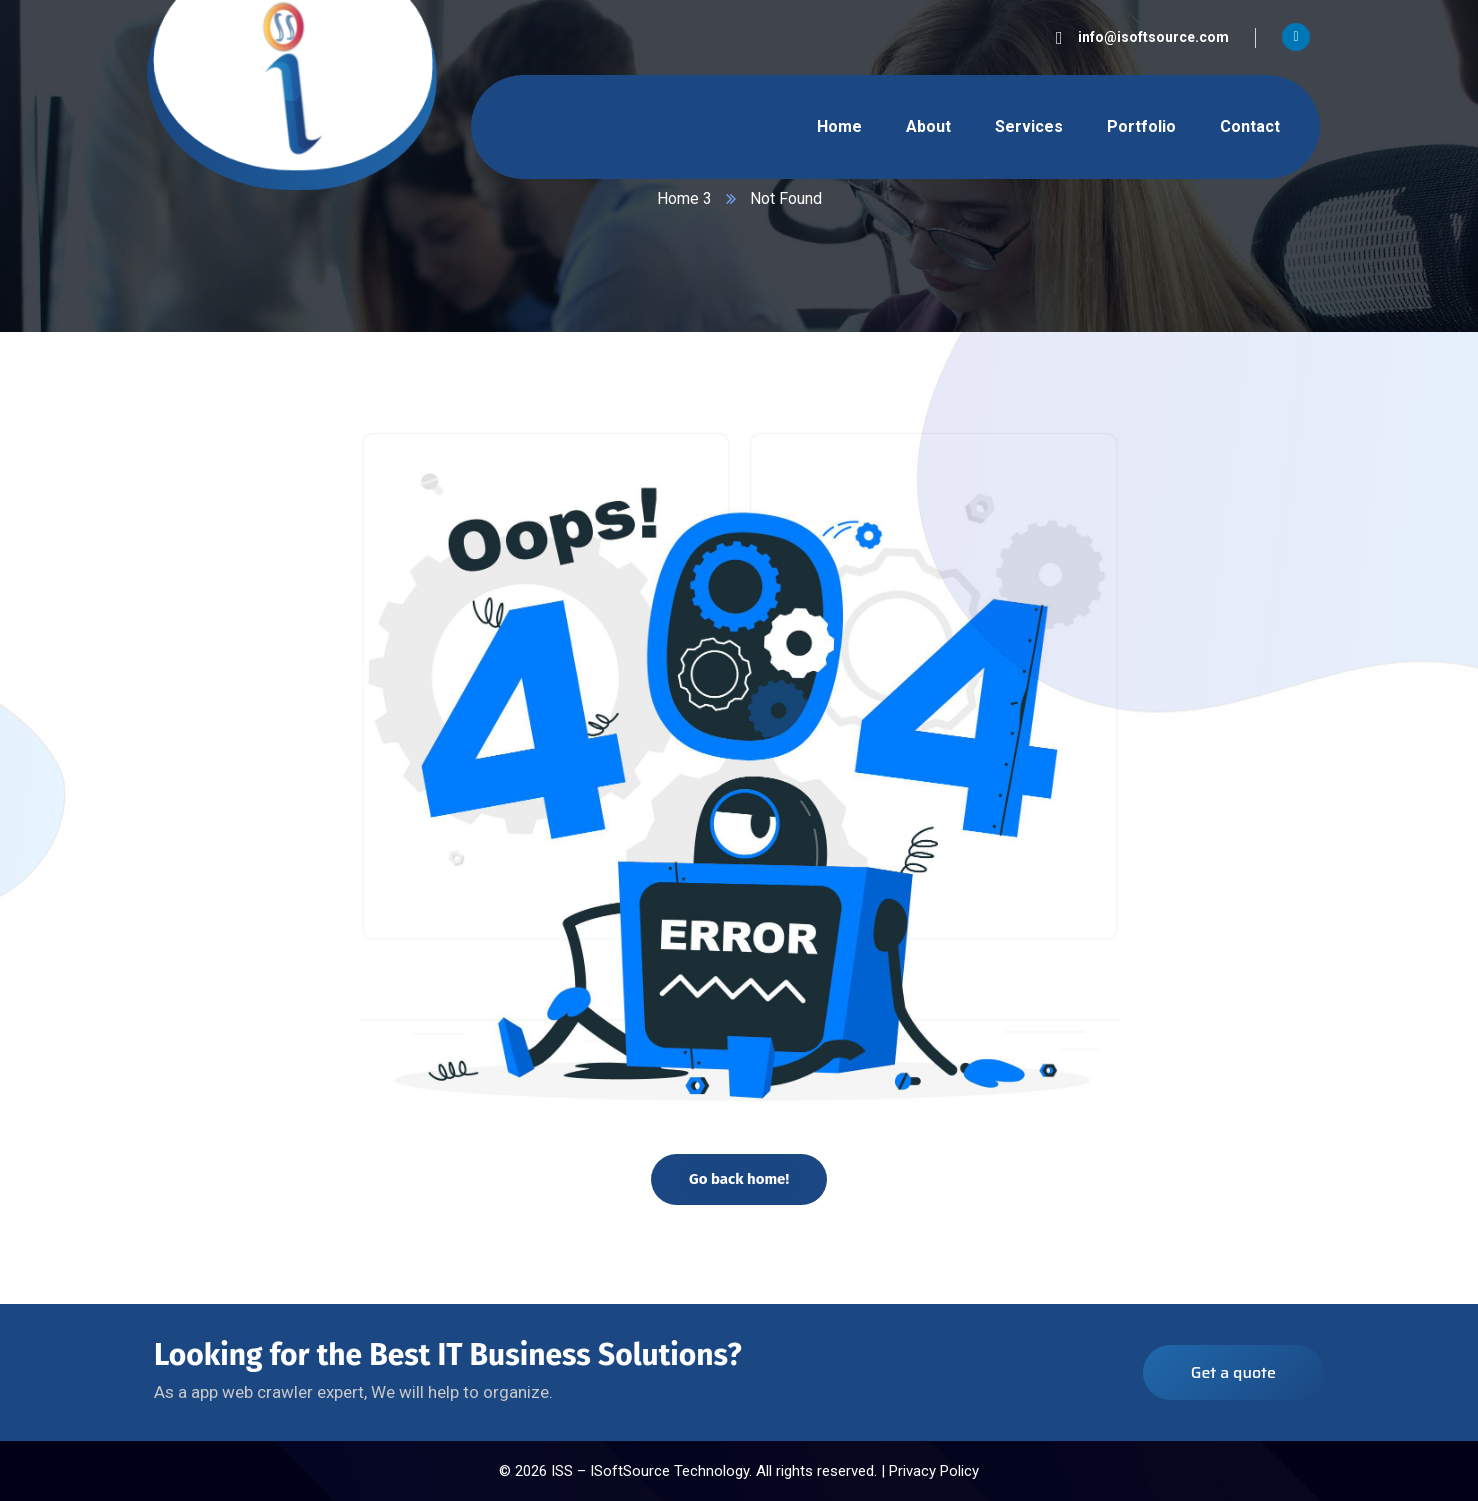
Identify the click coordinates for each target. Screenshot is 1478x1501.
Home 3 (684, 198)
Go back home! (739, 1179)
